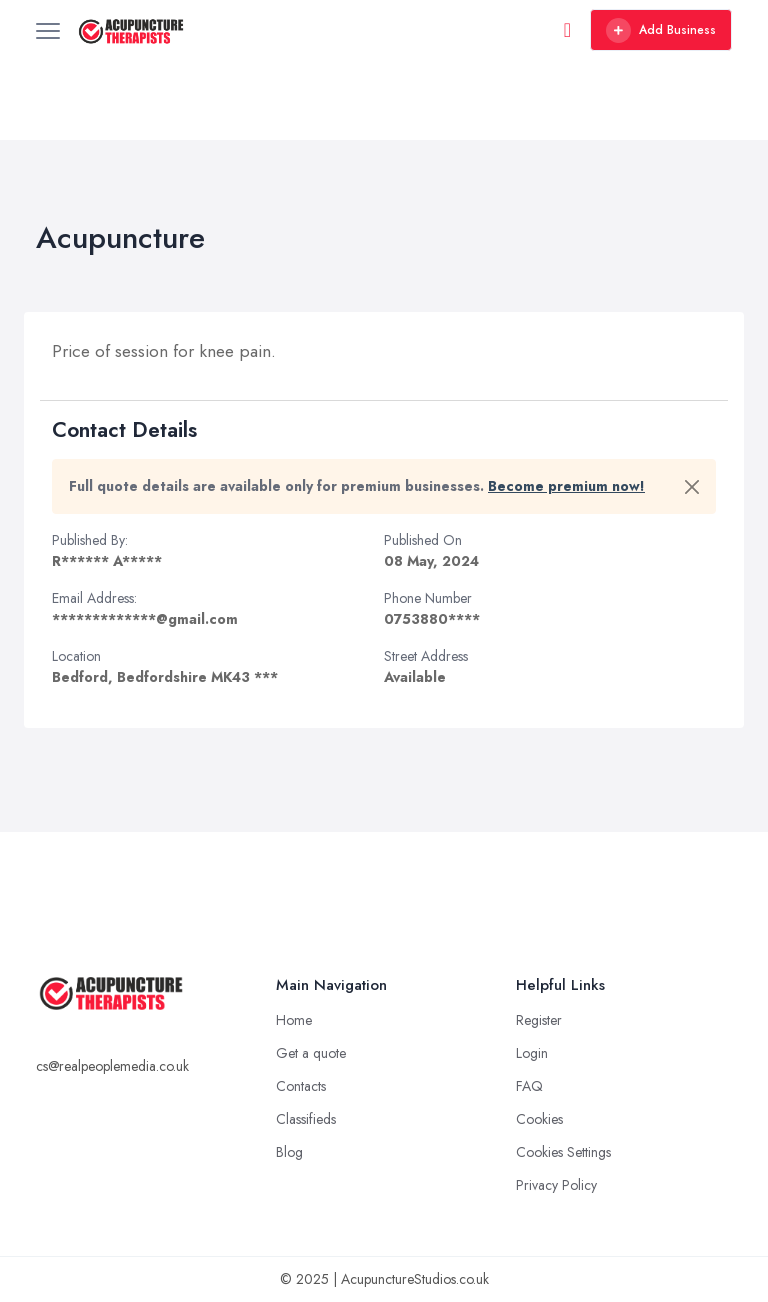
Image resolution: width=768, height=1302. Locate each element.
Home (294, 1020)
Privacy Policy (556, 1185)
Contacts (301, 1086)
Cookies (539, 1119)
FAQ (529, 1086)
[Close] (692, 487)
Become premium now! (566, 486)
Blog (289, 1152)
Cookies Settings (563, 1152)
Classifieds (306, 1119)
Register (539, 1020)
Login (532, 1053)
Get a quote (311, 1053)
